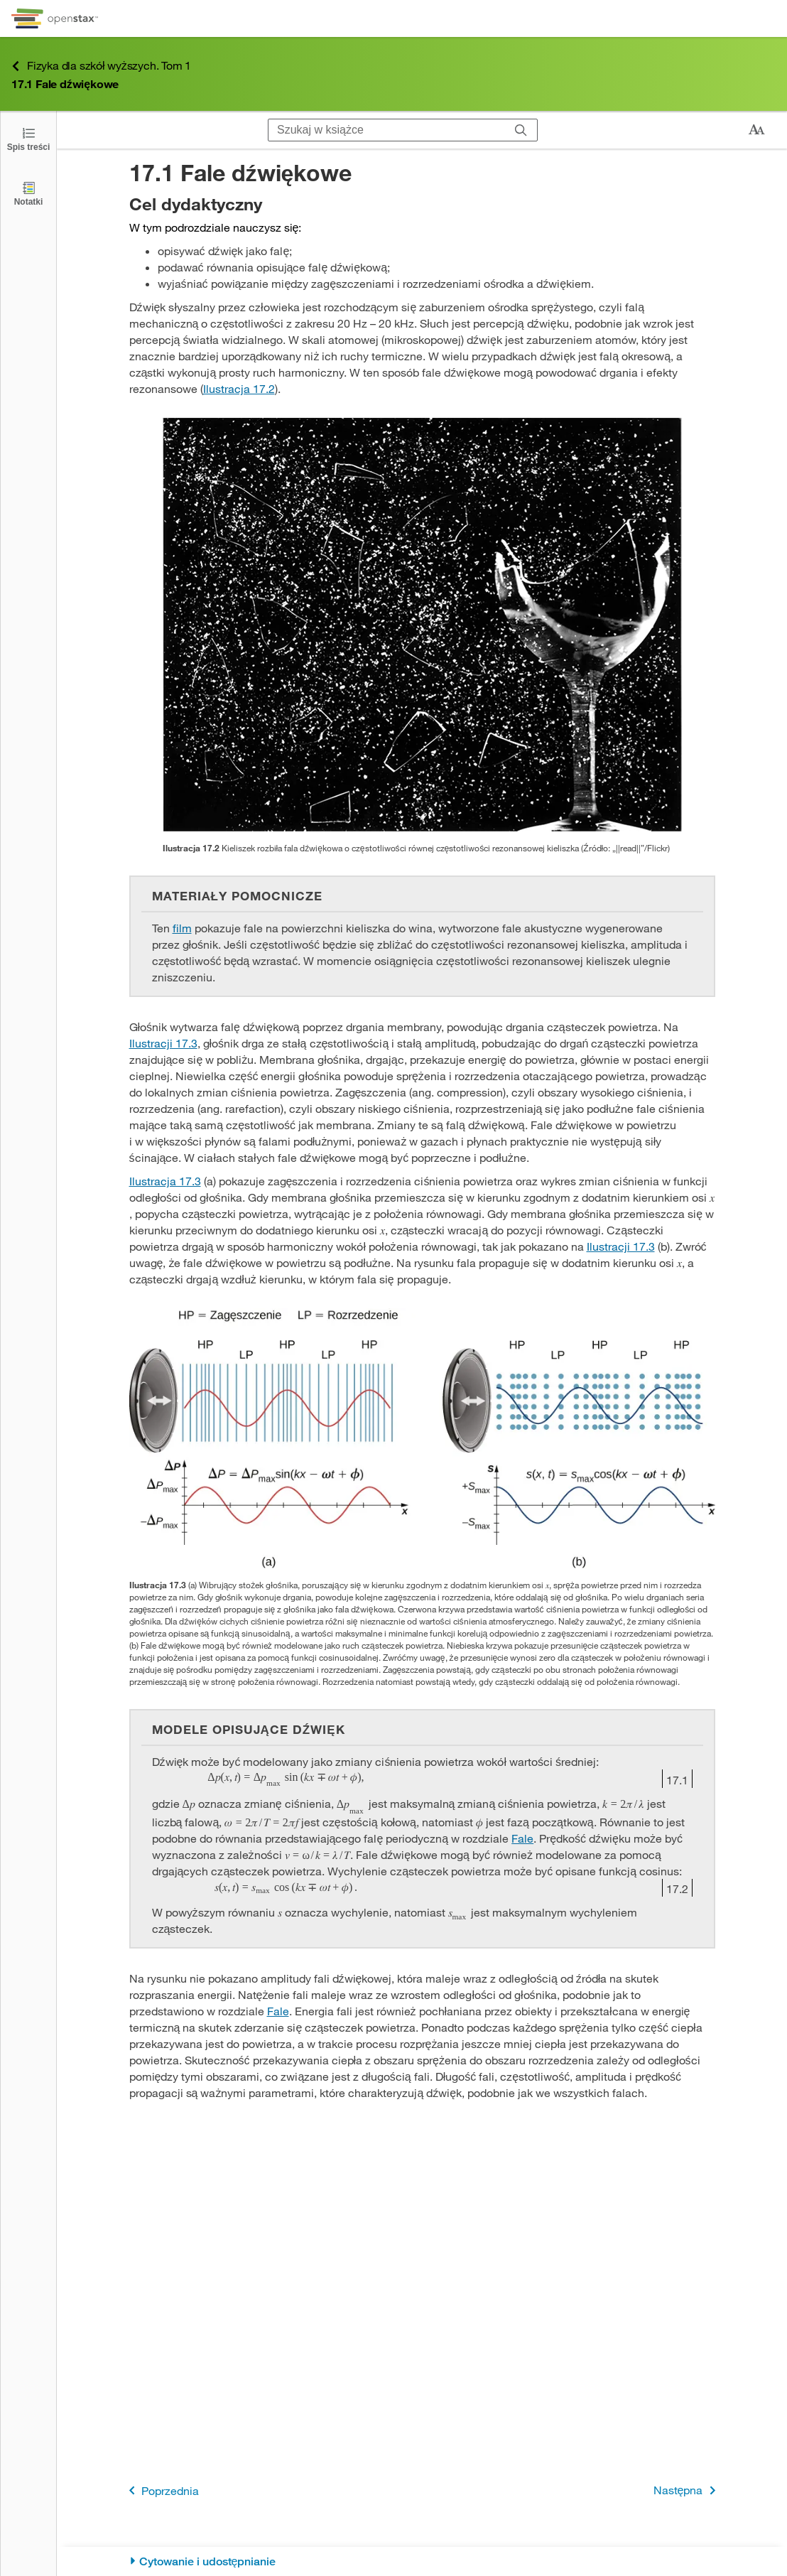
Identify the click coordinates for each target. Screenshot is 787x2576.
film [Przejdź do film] (182, 927)
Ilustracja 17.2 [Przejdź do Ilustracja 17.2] (239, 388)
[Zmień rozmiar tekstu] (756, 130)
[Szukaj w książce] (387, 130)
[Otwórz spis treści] (28, 138)
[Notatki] (28, 193)
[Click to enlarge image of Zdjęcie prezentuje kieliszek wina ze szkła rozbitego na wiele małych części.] (422, 624)
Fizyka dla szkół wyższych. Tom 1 (101, 66)
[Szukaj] (521, 130)
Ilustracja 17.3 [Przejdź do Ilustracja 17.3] (165, 1180)
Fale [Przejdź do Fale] (522, 1838)
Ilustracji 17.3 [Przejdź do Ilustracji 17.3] (163, 1043)
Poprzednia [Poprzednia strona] (161, 2490)
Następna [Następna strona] (687, 2490)
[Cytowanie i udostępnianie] (422, 2561)
